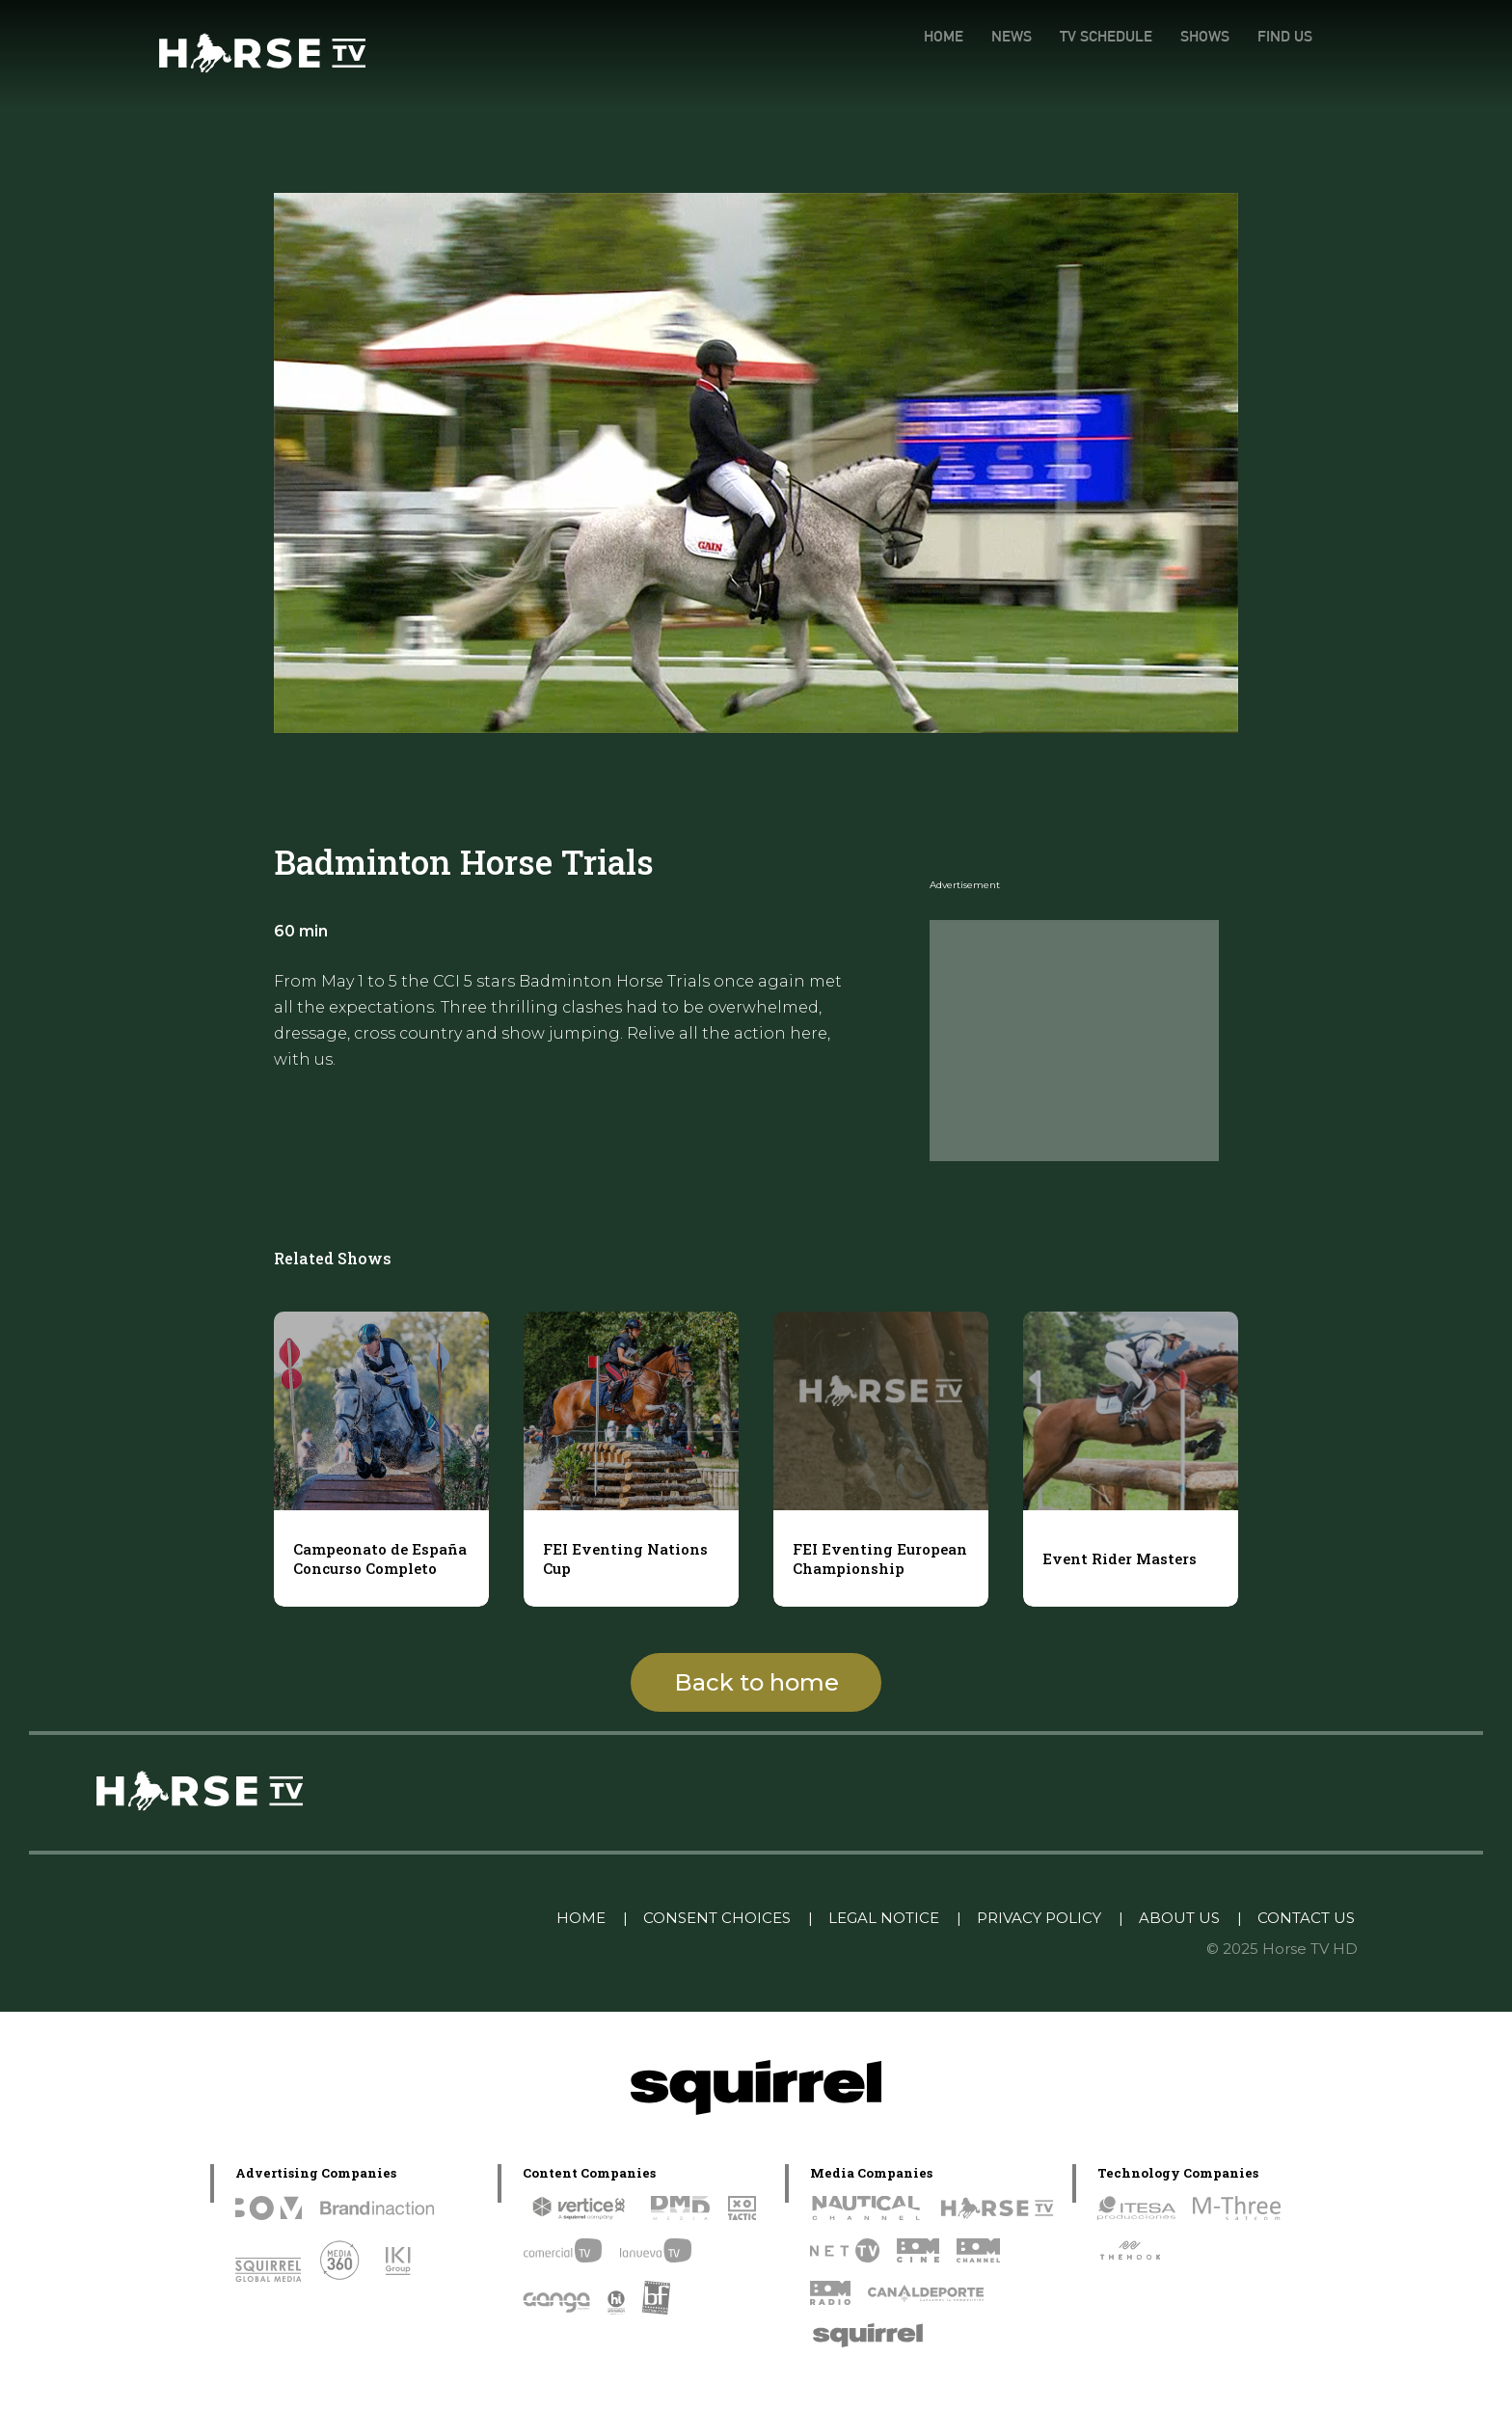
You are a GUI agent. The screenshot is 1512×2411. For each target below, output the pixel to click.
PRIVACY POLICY (1039, 1918)
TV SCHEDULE (1106, 36)
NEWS (1011, 36)
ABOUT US (1179, 1918)
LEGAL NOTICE (883, 1918)
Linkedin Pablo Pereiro (442, 1918)
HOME (943, 36)
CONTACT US (1306, 1918)
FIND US (1284, 36)
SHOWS (1204, 36)
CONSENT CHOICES (717, 1918)
